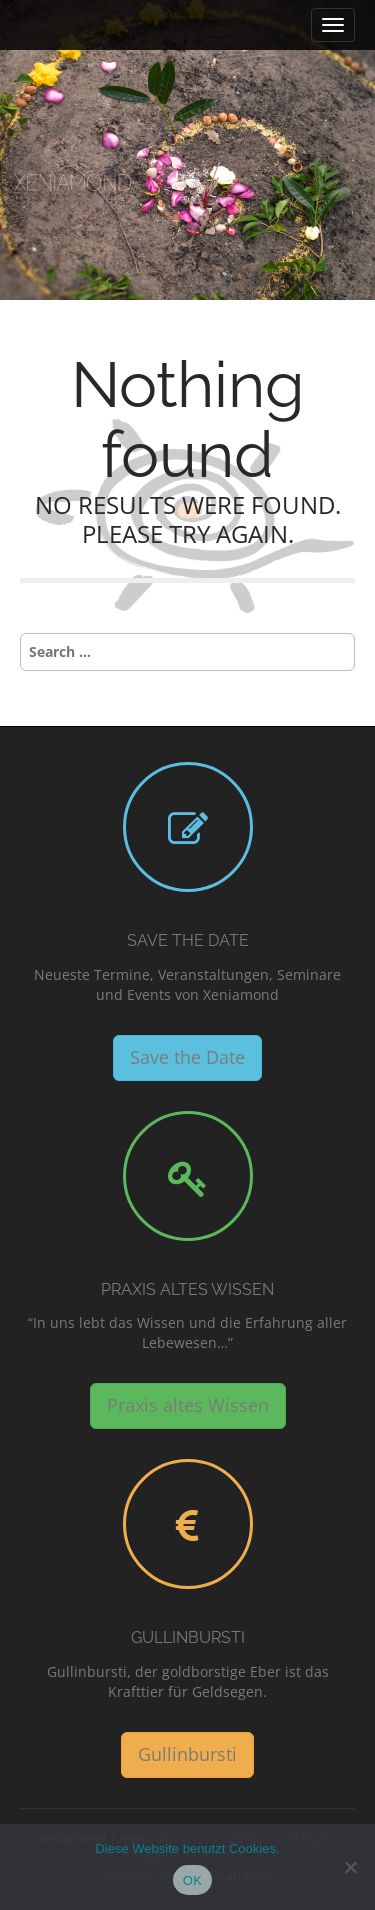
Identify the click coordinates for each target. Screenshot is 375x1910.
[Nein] (350, 1867)
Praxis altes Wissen (187, 1289)
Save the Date (188, 940)
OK (192, 1880)
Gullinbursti (188, 1637)
